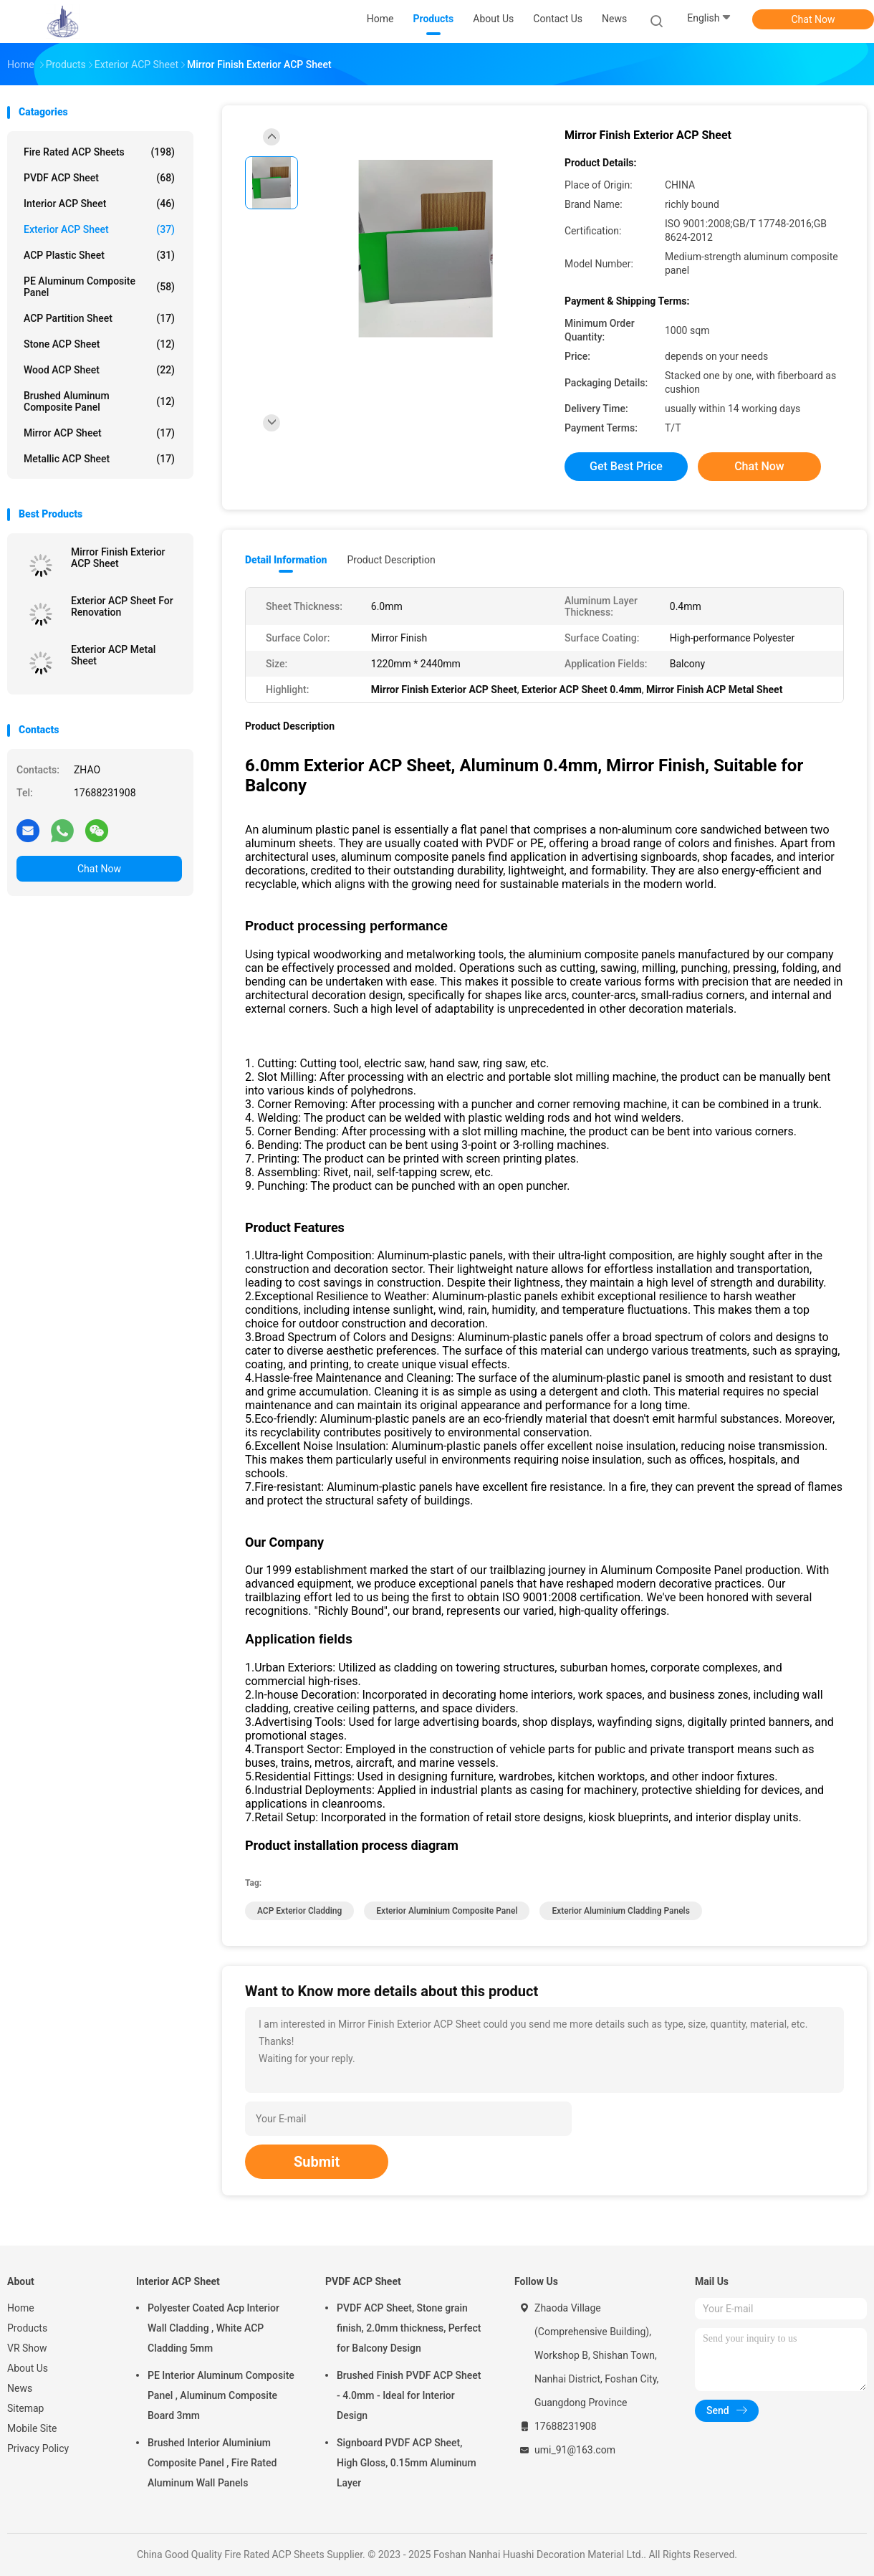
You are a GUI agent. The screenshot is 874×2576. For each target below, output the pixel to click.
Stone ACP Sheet (99, 344)
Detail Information (286, 560)
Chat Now (813, 19)
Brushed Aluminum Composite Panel (99, 401)
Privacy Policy (38, 2448)
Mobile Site (32, 2428)
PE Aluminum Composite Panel (99, 286)
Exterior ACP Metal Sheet (113, 655)
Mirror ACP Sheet (99, 433)
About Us (27, 2368)
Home (20, 2308)
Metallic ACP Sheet (99, 459)
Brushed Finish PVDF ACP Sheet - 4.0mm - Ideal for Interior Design (409, 2395)
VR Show (27, 2348)
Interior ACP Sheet (99, 203)
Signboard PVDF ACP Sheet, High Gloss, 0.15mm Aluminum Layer (406, 2463)
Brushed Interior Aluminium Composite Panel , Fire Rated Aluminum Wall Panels (212, 2463)
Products (27, 2328)
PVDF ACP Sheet (99, 178)
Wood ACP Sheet (99, 370)
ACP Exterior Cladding (299, 1911)
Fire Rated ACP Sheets (99, 152)
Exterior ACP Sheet (99, 229)
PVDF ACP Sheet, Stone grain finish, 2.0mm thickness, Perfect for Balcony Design (409, 2328)
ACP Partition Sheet (99, 318)
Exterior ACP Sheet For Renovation (122, 606)
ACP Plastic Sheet (99, 255)
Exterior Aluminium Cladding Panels (620, 1911)
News (19, 2388)
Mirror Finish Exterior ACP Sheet (118, 557)
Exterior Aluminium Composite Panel (446, 1911)
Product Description (391, 560)
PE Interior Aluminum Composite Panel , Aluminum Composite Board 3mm (221, 2395)
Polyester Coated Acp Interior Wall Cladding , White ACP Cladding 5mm (213, 2328)
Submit (317, 2161)
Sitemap (25, 2408)
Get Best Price (626, 466)
